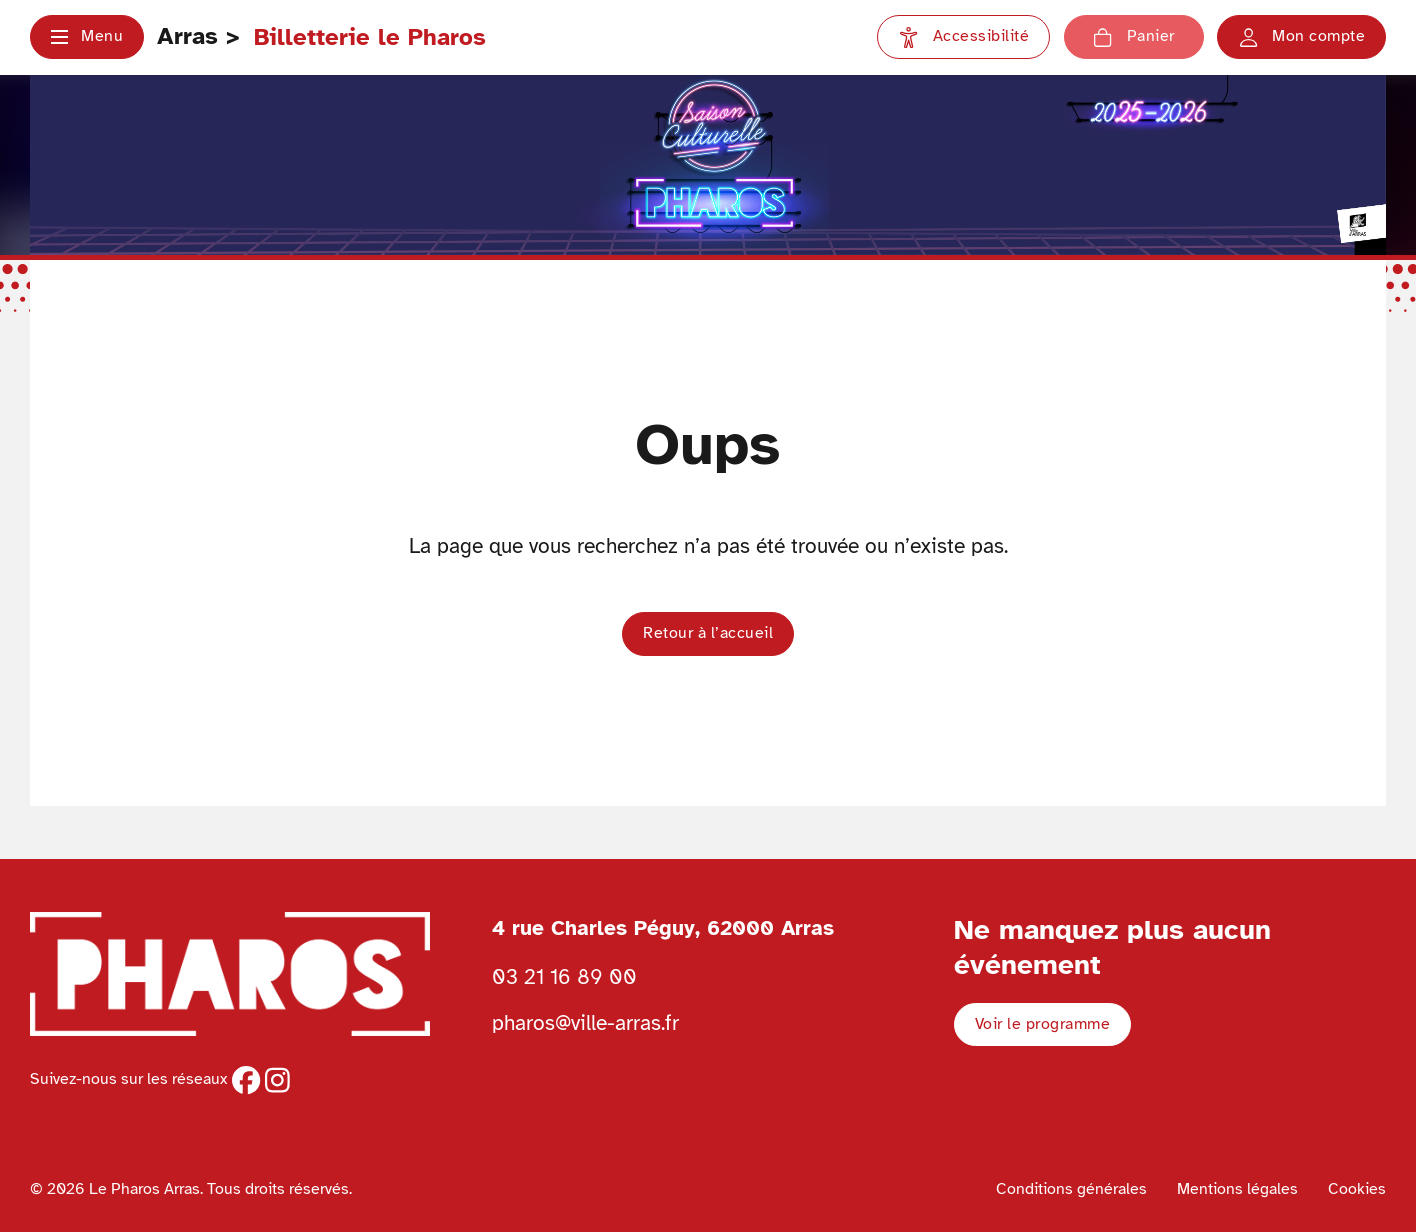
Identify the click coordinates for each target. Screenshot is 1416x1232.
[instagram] (277, 1080)
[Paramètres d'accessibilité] (963, 37)
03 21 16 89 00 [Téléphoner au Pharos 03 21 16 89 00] (564, 977)
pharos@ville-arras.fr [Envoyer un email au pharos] (585, 1023)
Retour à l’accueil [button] (708, 633)
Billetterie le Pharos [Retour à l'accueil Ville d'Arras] (370, 37)
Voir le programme (1043, 1024)
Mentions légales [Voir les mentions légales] (1237, 1189)
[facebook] (246, 1080)
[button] (87, 37)
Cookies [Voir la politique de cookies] (1357, 1189)
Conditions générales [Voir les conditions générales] (1071, 1189)
